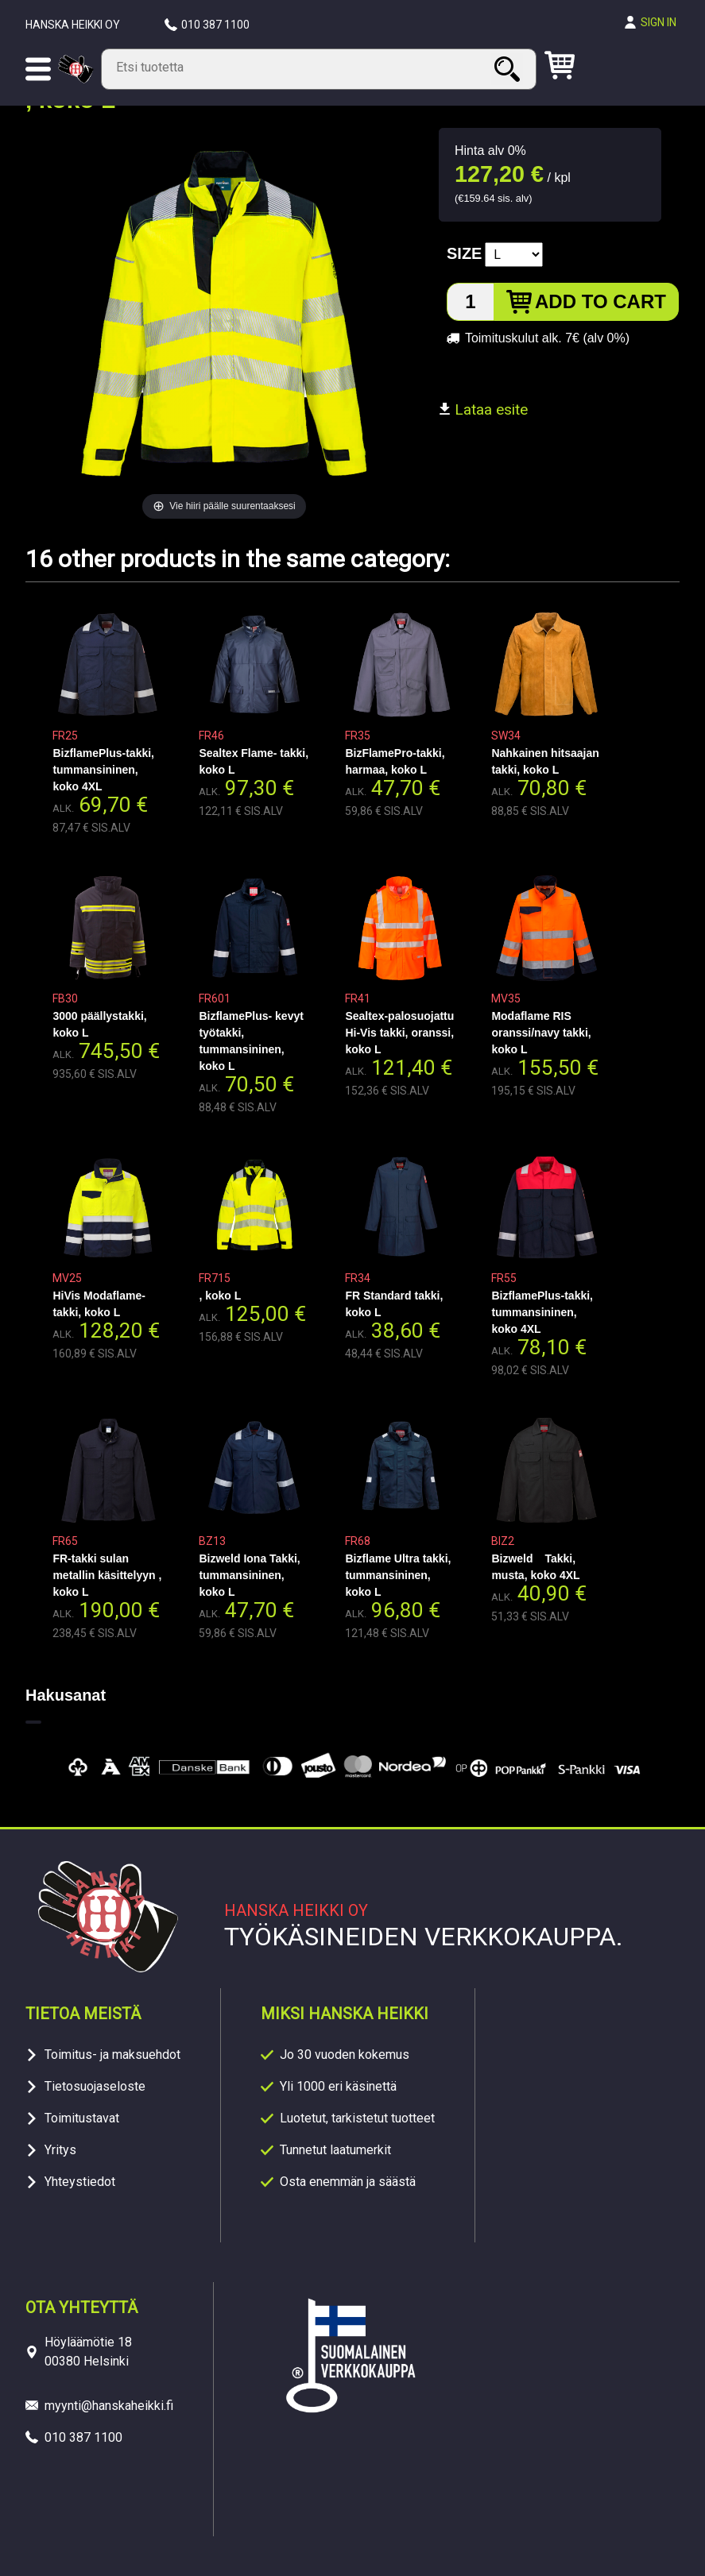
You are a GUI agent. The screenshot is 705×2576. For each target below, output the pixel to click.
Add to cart (600, 301)
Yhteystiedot (80, 2181)
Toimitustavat (82, 2118)
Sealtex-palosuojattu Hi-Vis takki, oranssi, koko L (399, 1033)
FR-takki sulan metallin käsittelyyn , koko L (106, 1575)
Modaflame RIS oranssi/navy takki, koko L (541, 1033)
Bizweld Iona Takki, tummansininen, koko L (249, 1575)
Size (464, 253)
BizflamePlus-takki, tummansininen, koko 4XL (103, 770)
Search (509, 68)
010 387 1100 (215, 24)
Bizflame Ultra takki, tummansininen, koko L (398, 1575)
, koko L (220, 1295)
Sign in (658, 22)
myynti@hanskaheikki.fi (109, 2405)
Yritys (60, 2149)
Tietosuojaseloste (95, 2086)
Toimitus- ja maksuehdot (112, 2054)
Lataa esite (483, 409)
